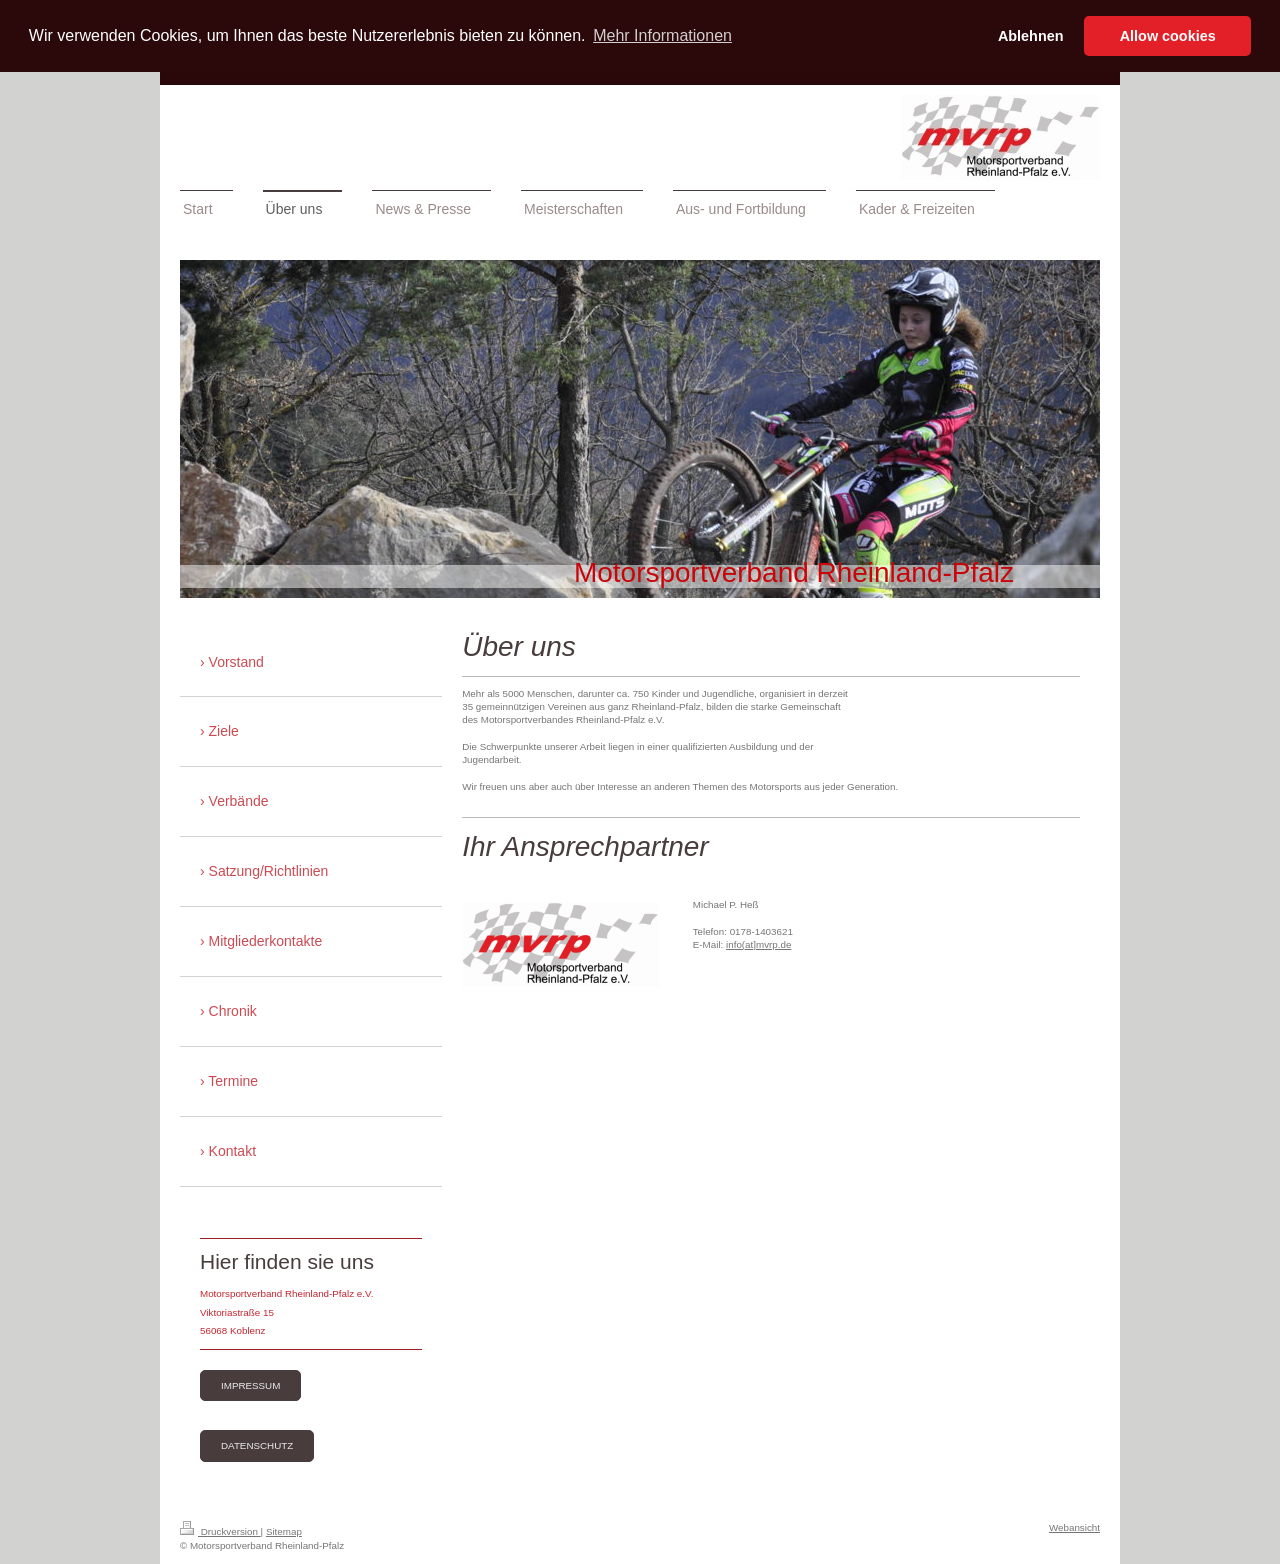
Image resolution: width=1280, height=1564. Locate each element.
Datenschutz (257, 1445)
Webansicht (1074, 1527)
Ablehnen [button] (1031, 36)
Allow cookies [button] (1168, 36)
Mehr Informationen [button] (662, 35)
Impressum (250, 1385)
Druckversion (220, 1531)
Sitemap (284, 1531)
